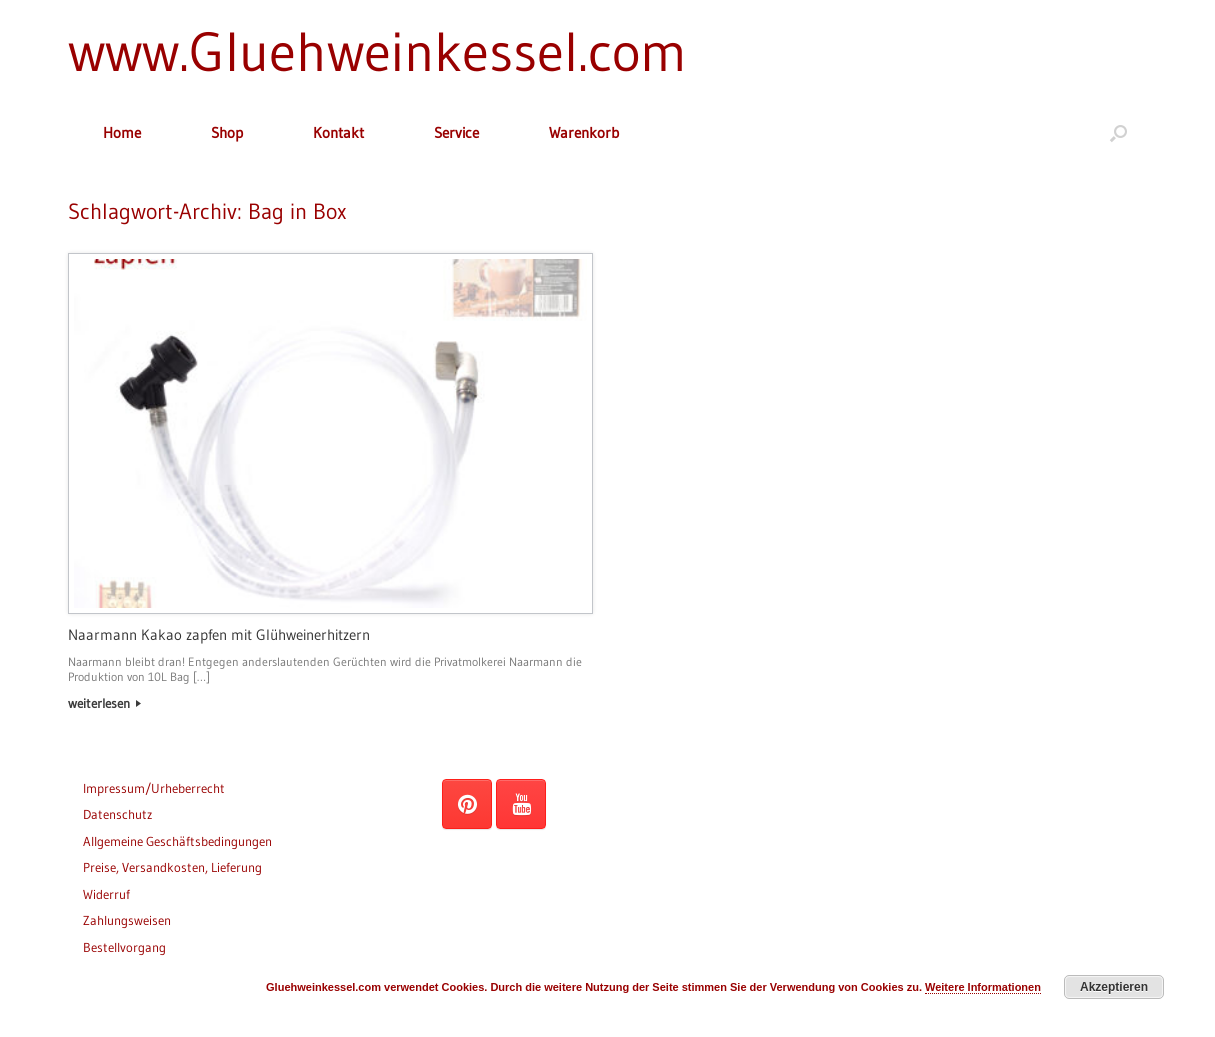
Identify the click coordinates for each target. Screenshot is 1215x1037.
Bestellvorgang (124, 947)
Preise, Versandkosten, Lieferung (172, 867)
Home (122, 132)
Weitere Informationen (983, 987)
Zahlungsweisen (127, 920)
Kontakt (338, 132)
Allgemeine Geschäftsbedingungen (177, 841)
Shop (227, 132)
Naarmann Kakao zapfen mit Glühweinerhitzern (219, 634)
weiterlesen (104, 703)
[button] (1118, 132)
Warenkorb (584, 132)
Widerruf (106, 894)
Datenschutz (117, 814)
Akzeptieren (1114, 987)
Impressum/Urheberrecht (154, 788)
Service (456, 132)
